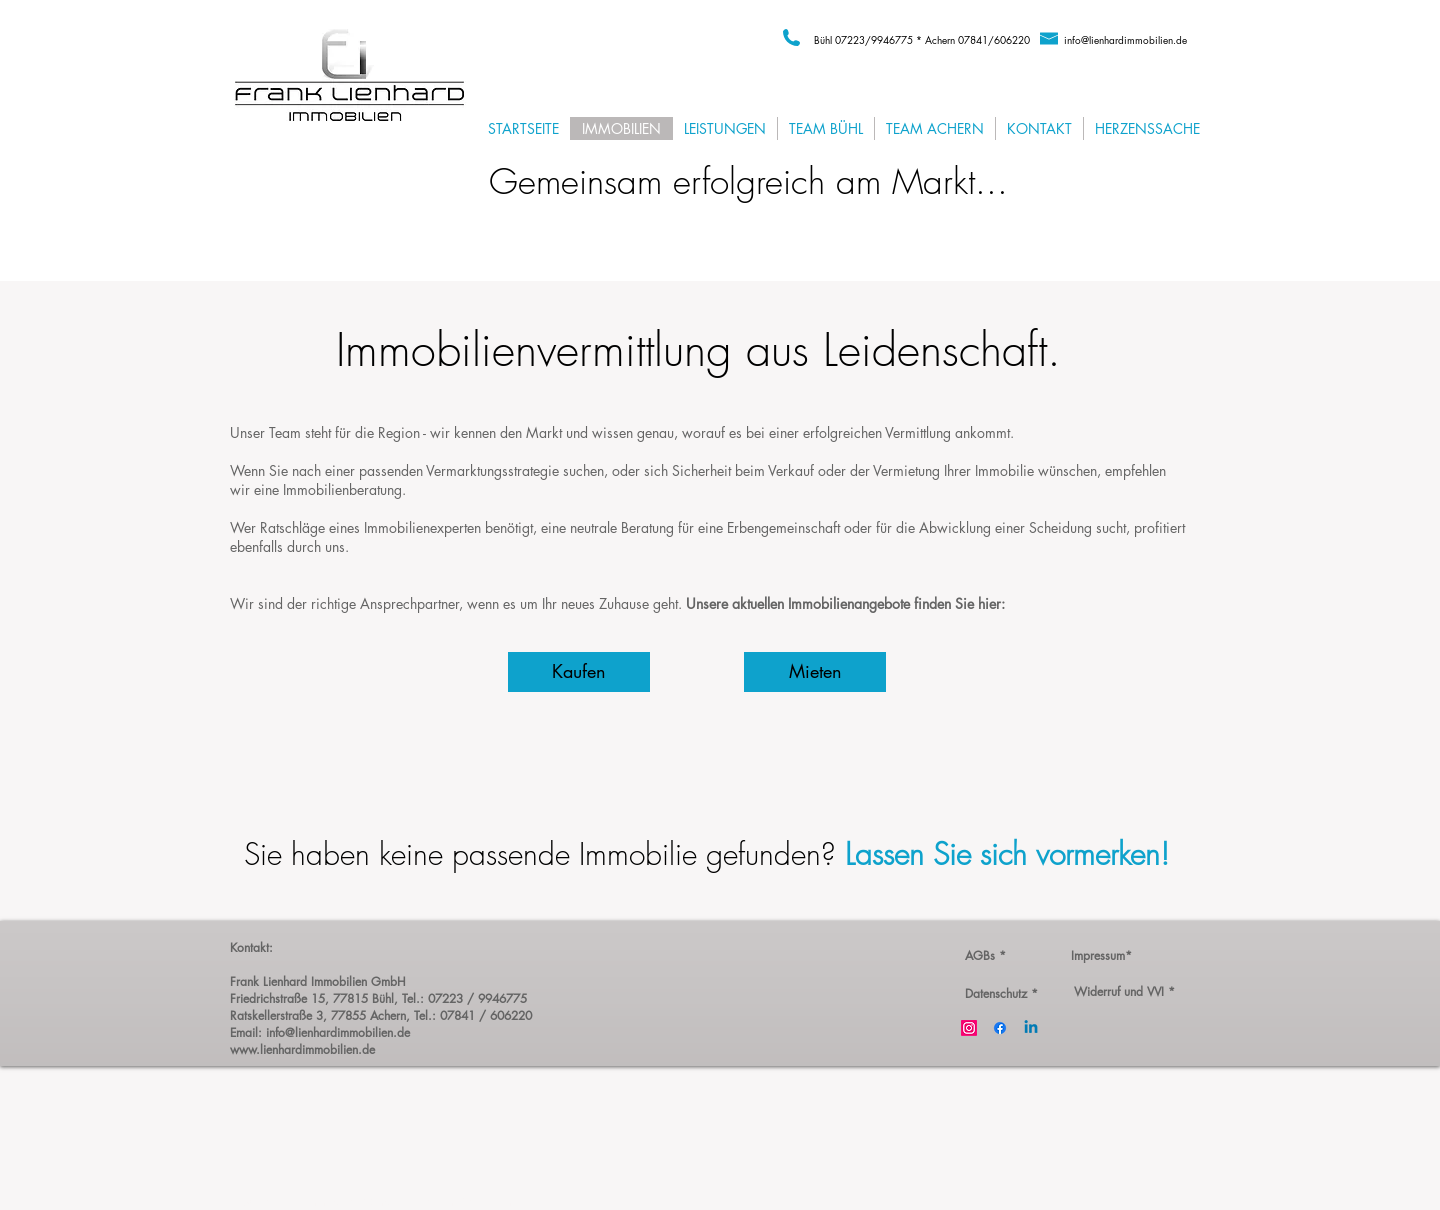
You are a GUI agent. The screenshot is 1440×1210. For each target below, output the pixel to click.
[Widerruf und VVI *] (1124, 992)
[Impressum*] (1101, 956)
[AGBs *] (985, 956)
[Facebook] (1000, 1028)
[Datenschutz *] (1001, 994)
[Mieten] (815, 672)
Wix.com (487, 1201)
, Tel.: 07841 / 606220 (469, 1015)
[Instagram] (969, 1028)
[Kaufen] (579, 672)
